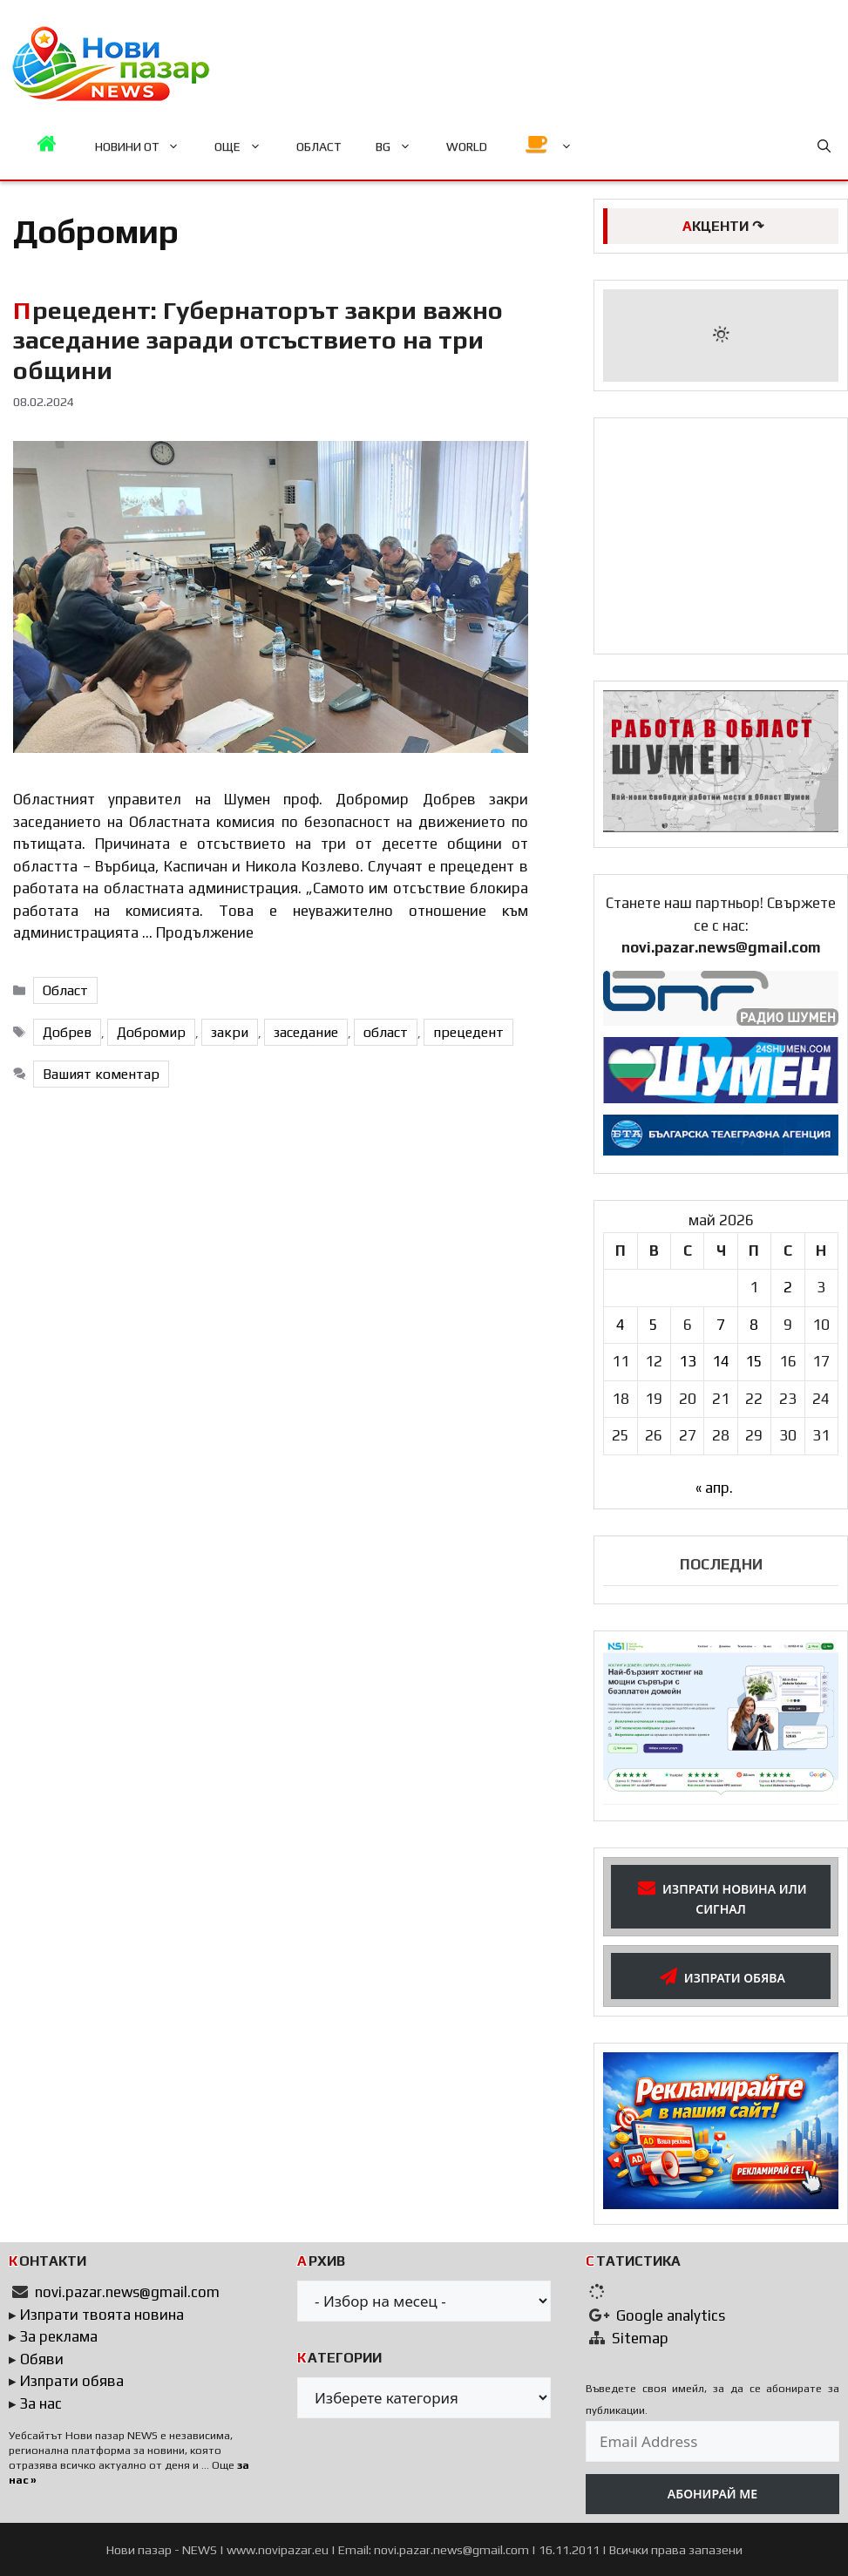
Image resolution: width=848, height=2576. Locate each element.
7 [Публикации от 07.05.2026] (720, 1324)
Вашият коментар (101, 1074)
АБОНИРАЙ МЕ (712, 2493)
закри (229, 1032)
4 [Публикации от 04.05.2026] (620, 1324)
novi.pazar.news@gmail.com (127, 2292)
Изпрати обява (72, 2381)
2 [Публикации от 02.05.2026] (788, 1287)
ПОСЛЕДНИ (721, 1564)
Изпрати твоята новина (102, 2314)
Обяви (42, 2359)
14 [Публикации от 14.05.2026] (720, 1361)
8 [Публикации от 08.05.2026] (754, 1324)
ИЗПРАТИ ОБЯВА (720, 1976)
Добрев (67, 1032)
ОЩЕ (246, 146)
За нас (41, 2403)
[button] (824, 146)
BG (402, 146)
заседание (306, 1032)
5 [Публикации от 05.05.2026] (653, 1324)
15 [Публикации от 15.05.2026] (754, 1361)
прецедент (468, 1032)
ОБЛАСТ (318, 146)
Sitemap (640, 2338)
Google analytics (670, 2315)
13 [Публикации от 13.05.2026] (687, 1361)
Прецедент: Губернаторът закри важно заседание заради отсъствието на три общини (258, 340)
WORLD (466, 146)
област (385, 1032)
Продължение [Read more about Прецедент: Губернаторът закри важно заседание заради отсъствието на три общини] (205, 932)
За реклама (59, 2336)
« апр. (714, 1487)
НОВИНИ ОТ (146, 146)
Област (65, 990)
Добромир (151, 1032)
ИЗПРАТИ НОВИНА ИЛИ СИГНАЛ (720, 1896)
